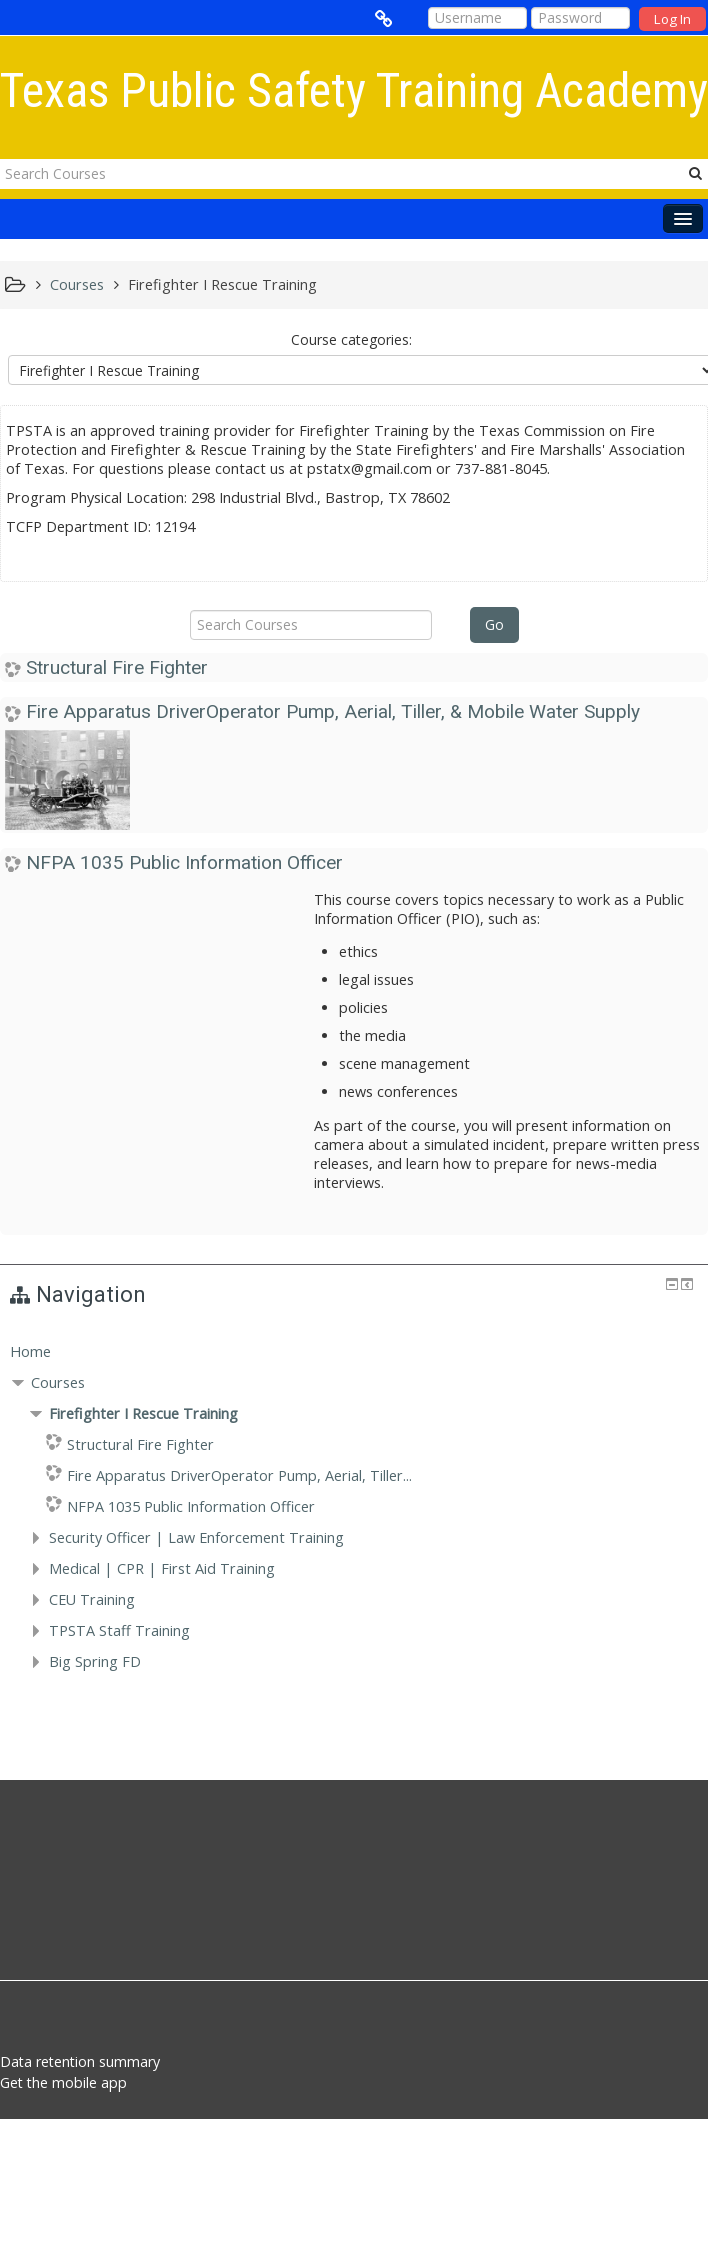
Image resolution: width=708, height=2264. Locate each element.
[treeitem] (354, 1352)
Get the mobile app (63, 2082)
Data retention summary (80, 2061)
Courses (58, 1382)
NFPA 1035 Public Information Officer (184, 862)
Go (494, 624)
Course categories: (351, 339)
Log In (672, 19)
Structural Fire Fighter (117, 667)
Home (30, 1351)
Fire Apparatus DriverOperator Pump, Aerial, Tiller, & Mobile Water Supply (333, 711)
